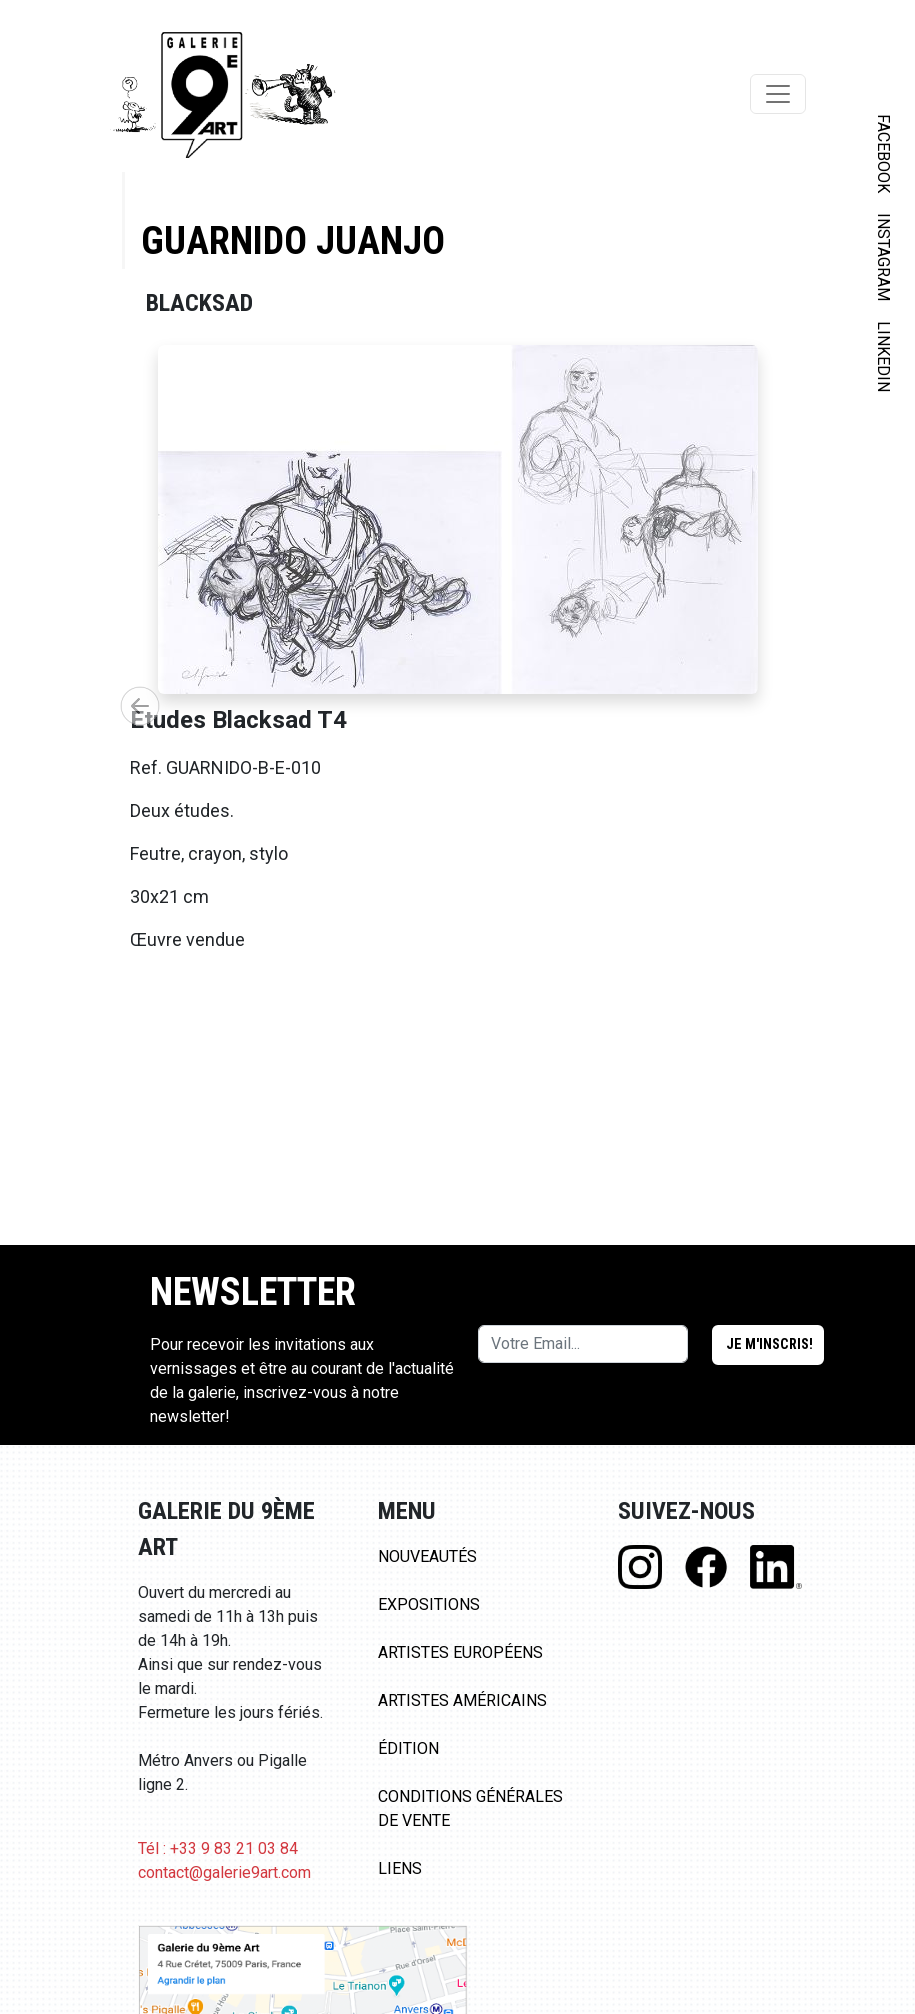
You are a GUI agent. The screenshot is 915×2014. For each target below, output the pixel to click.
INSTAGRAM (883, 257)
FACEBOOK (883, 153)
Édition (408, 1748)
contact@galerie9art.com (224, 1872)
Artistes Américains (462, 1700)
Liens (400, 1868)
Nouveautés (427, 1556)
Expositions (429, 1604)
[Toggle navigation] (778, 94)
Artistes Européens (460, 1652)
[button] (140, 706)
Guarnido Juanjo (293, 240)
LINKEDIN (883, 356)
